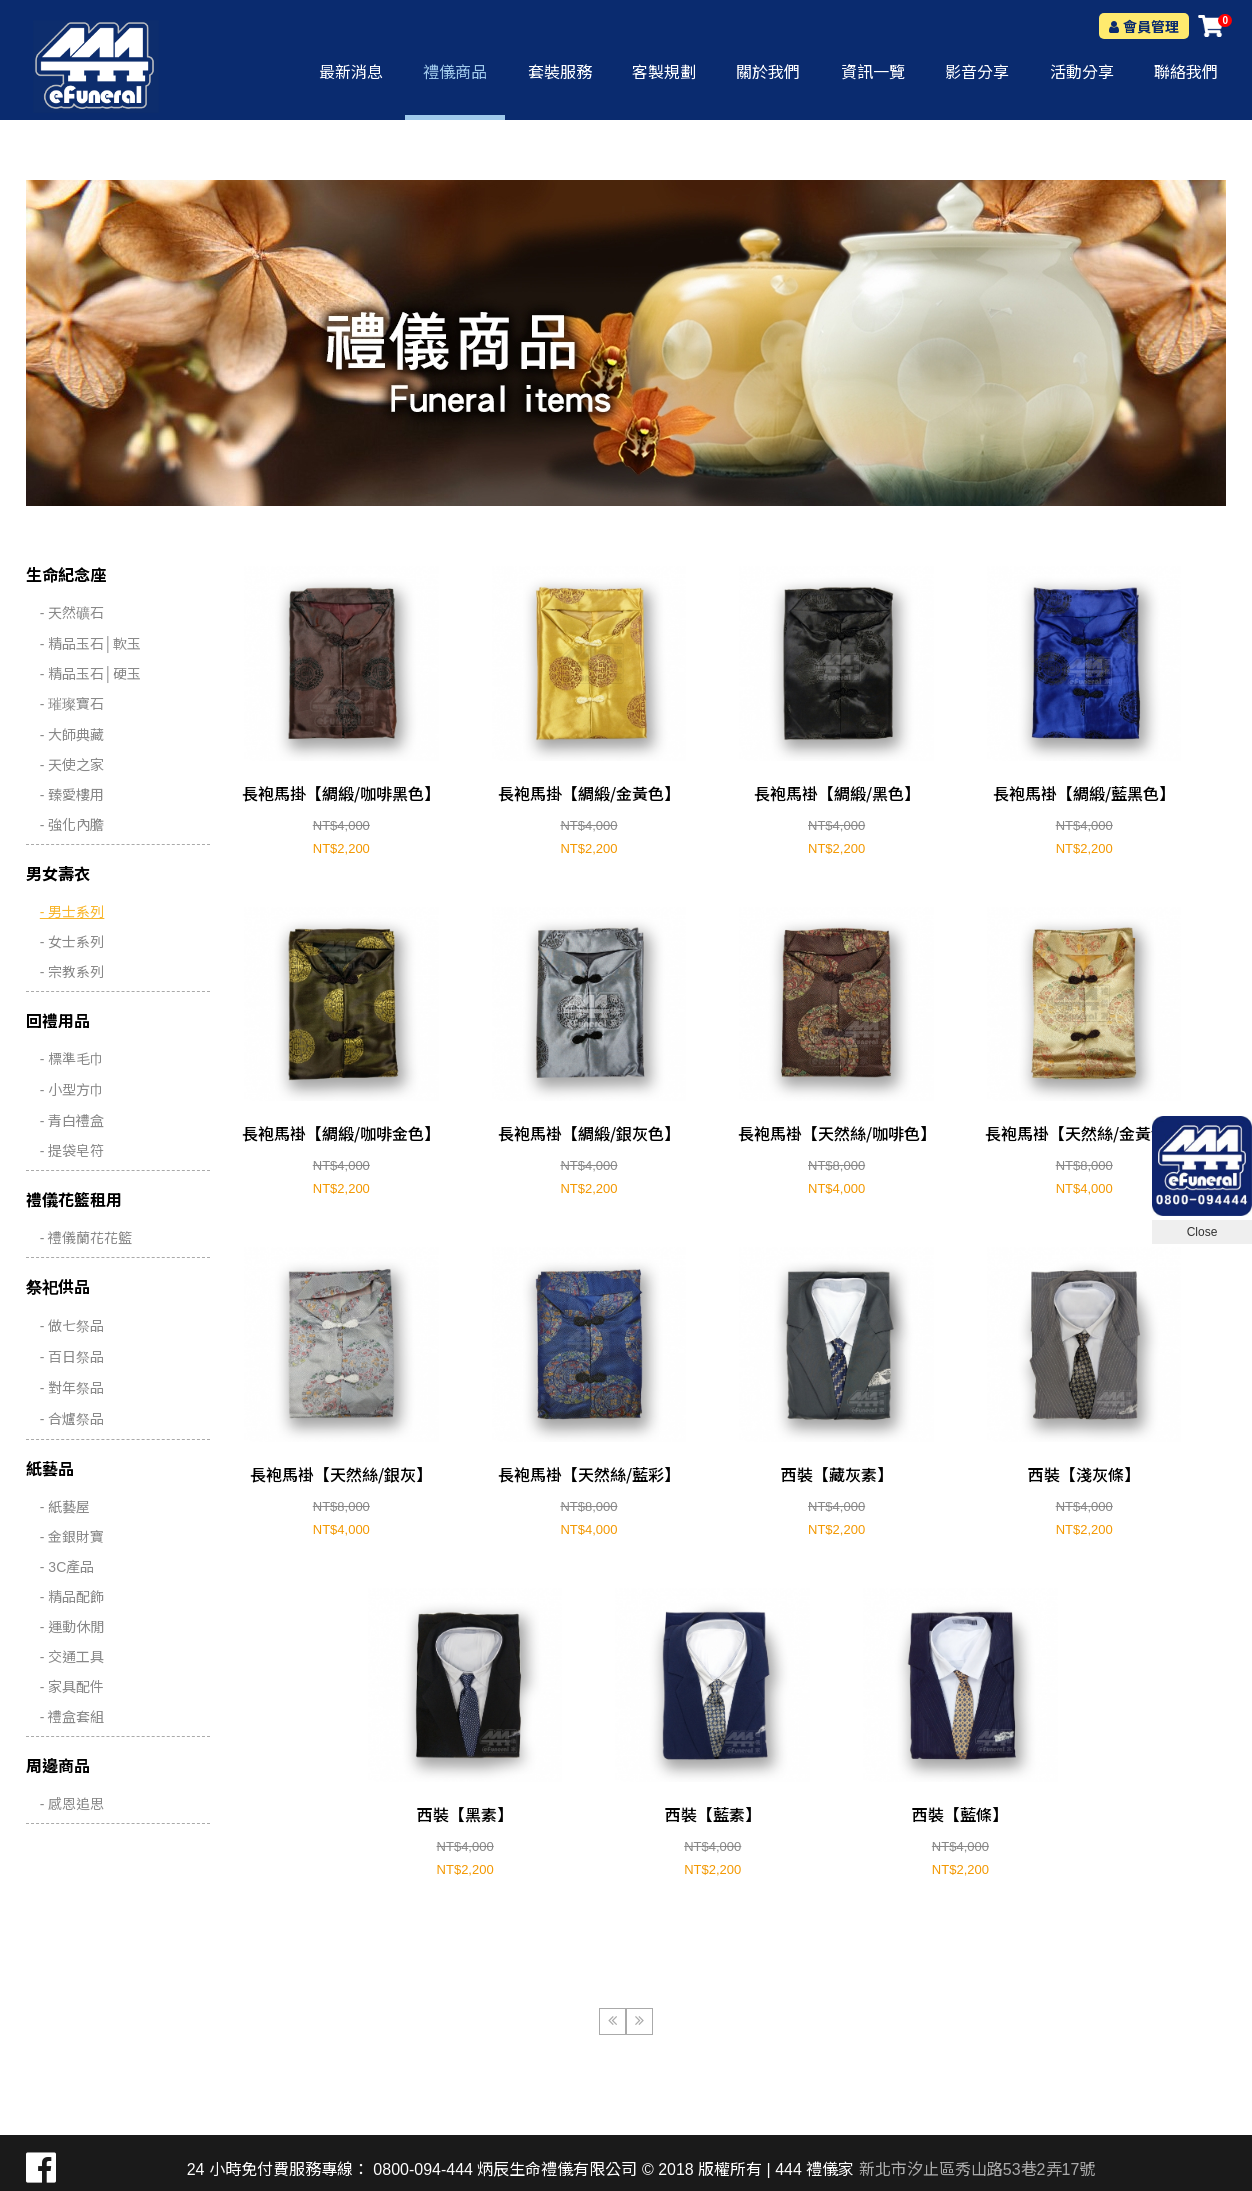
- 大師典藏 (72, 735)
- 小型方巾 (72, 1090)
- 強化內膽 (72, 825)
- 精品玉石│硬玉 (90, 674)
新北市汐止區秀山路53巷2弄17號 (977, 2169)
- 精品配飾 (72, 1597)
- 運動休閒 (72, 1627)
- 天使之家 (72, 765)
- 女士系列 (72, 942)
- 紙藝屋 (65, 1507)
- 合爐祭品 (72, 1419)
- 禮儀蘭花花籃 (86, 1238)
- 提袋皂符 (72, 1151)
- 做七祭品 (72, 1326)
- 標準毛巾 (72, 1059)
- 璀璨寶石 (72, 704)
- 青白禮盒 (72, 1121)
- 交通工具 (72, 1657)
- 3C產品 (67, 1567)
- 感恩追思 (72, 1804)
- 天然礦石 (72, 613)
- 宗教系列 (72, 972)
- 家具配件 (72, 1687)
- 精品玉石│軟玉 (90, 644)
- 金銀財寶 (72, 1537)
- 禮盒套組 (72, 1717)
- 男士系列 (72, 912)
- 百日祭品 (72, 1357)
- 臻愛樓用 (72, 795)
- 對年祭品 (72, 1388)
